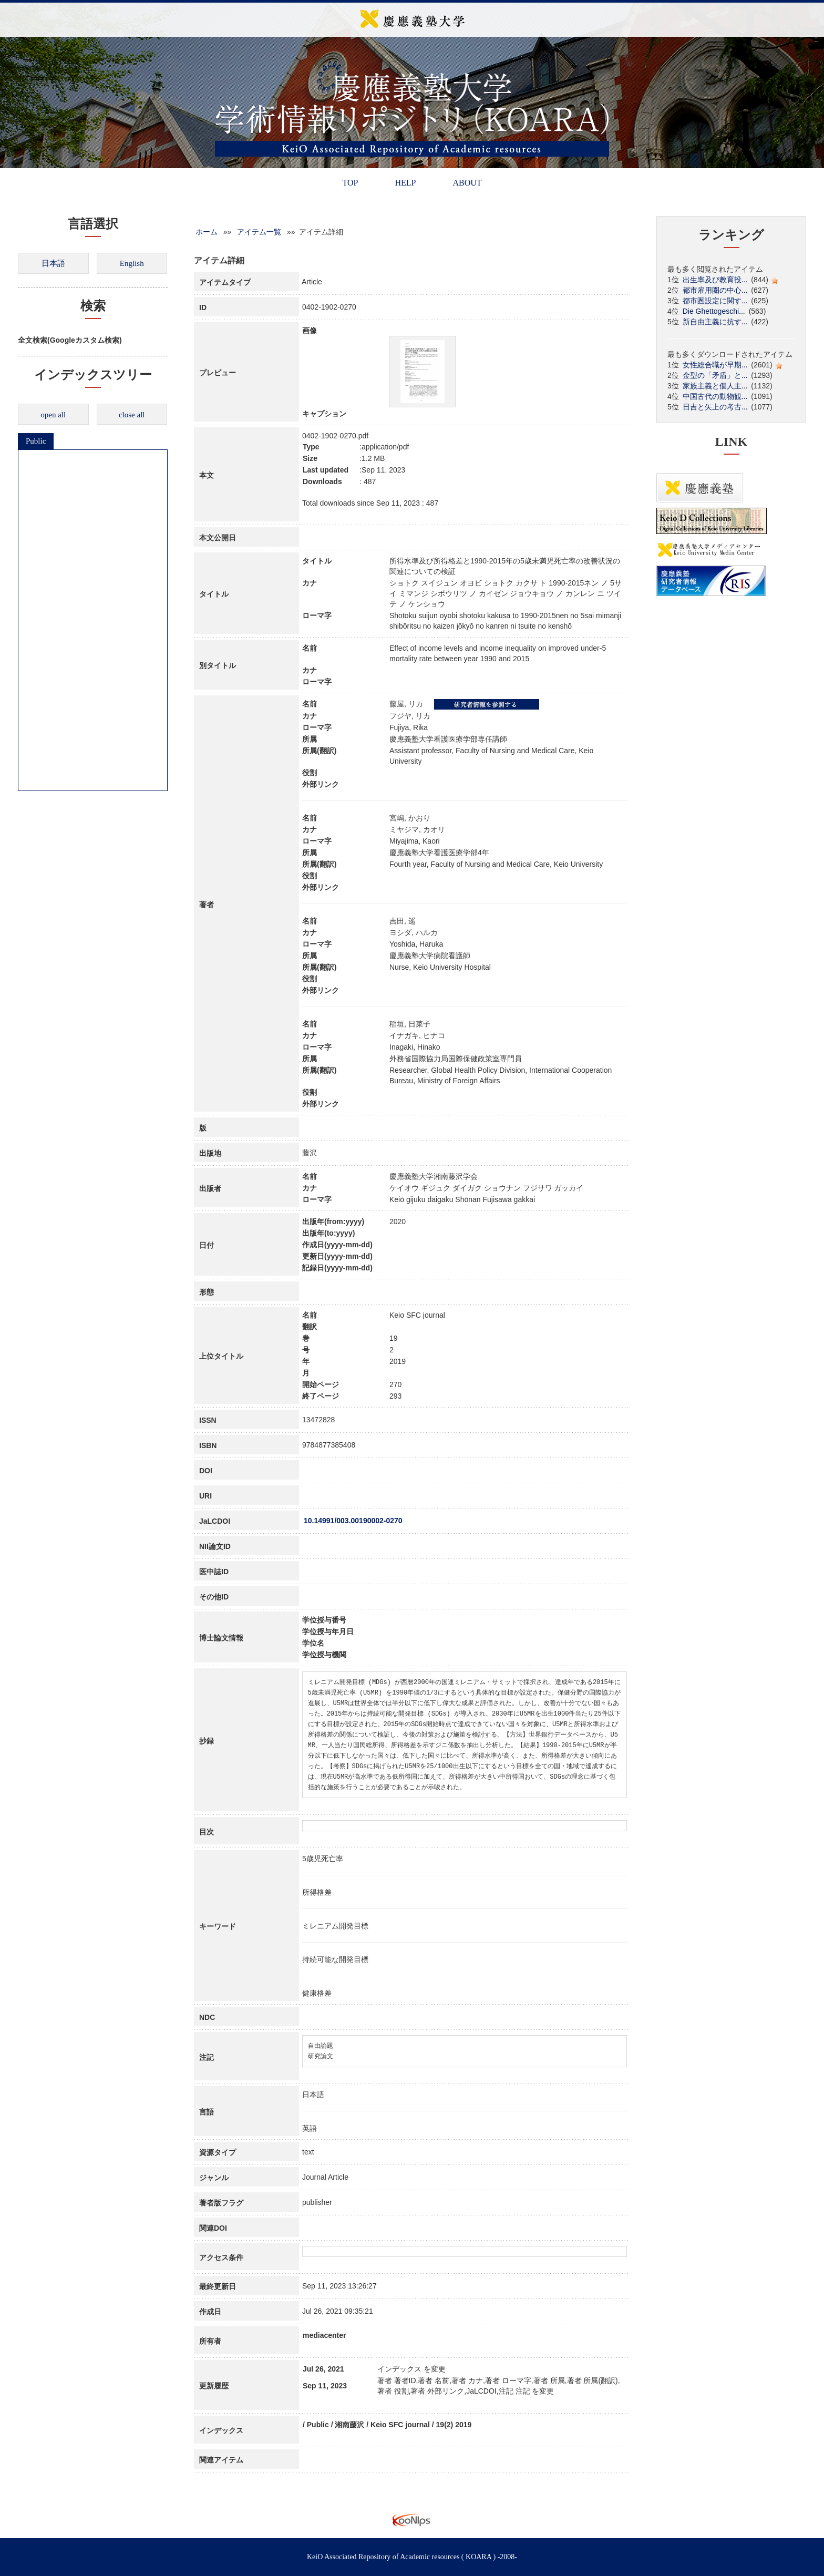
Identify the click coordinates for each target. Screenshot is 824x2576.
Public (36, 441)
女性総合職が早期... (715, 365)
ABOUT (466, 182)
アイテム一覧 (259, 232)
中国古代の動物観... (715, 396)
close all (132, 414)
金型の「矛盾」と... (715, 375)
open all (53, 414)
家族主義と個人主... (715, 386)
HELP (405, 182)
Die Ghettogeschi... (714, 311)
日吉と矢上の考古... (715, 407)
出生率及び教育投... (715, 279)
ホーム (206, 232)
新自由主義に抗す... (715, 321)
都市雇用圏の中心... (715, 290)
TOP (350, 182)
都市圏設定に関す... (715, 300)
